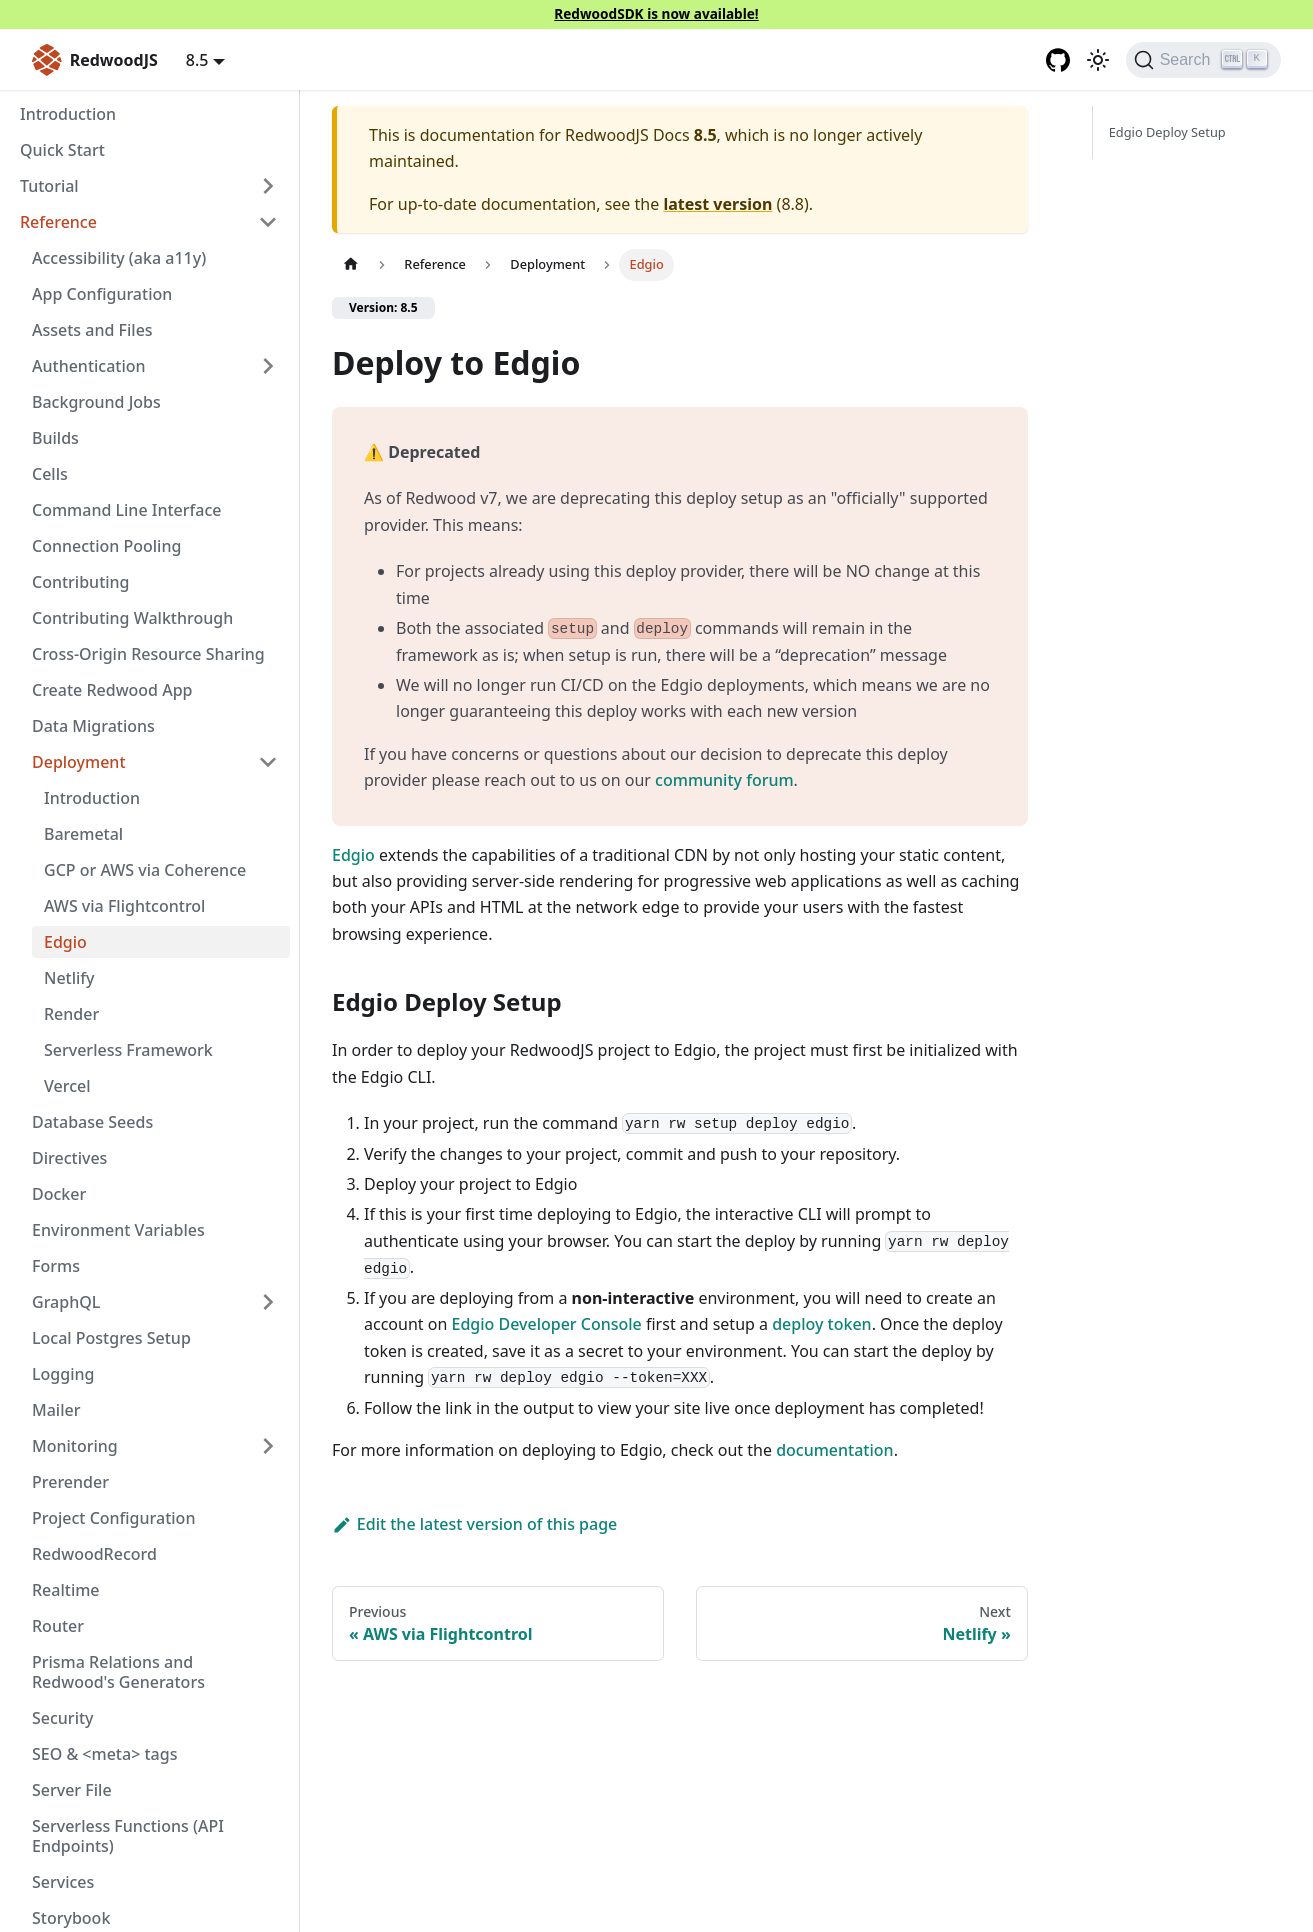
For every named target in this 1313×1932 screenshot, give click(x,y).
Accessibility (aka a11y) (119, 258)
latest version (717, 204)
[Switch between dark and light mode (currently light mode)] (1098, 60)
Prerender (70, 1482)
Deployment (79, 762)
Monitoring (75, 1446)
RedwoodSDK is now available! (656, 13)
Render (71, 1014)
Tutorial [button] (49, 186)
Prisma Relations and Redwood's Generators (118, 1672)
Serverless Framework (128, 1050)
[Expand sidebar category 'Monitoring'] (268, 1446)
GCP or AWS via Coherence (145, 870)
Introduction (68, 114)
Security (63, 1718)
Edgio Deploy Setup (1167, 132)
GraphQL (66, 1302)
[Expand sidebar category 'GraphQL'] (268, 1302)
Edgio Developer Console (546, 1324)
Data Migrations (93, 726)
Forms (56, 1266)
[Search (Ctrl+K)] (1203, 60)
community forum (724, 780)
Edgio (65, 942)
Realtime (66, 1590)
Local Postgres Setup (111, 1338)
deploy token (821, 1324)
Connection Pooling (106, 546)
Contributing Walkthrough (132, 618)
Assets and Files (92, 330)
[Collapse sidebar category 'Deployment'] (268, 762)
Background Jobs (96, 402)
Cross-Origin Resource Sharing (148, 654)
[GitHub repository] (1058, 60)
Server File (72, 1790)
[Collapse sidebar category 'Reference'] (268, 222)
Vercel (67, 1086)
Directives (69, 1158)
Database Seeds (92, 1122)
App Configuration (102, 294)
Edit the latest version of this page (474, 1524)
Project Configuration (113, 1518)
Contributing (81, 582)
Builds (55, 438)
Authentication (89, 366)
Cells (50, 474)
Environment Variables (118, 1230)
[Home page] (351, 264)
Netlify (69, 978)
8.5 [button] (197, 60)
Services (63, 1882)
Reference (58, 222)
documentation (835, 1450)
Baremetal (83, 834)
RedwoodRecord (94, 1554)
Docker (59, 1194)
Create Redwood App (112, 690)
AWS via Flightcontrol (124, 906)
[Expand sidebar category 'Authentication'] (268, 366)
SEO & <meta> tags (104, 1754)
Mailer (56, 1410)
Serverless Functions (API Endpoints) (128, 1836)
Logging (63, 1374)
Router (58, 1626)
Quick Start (62, 150)
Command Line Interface (126, 510)
